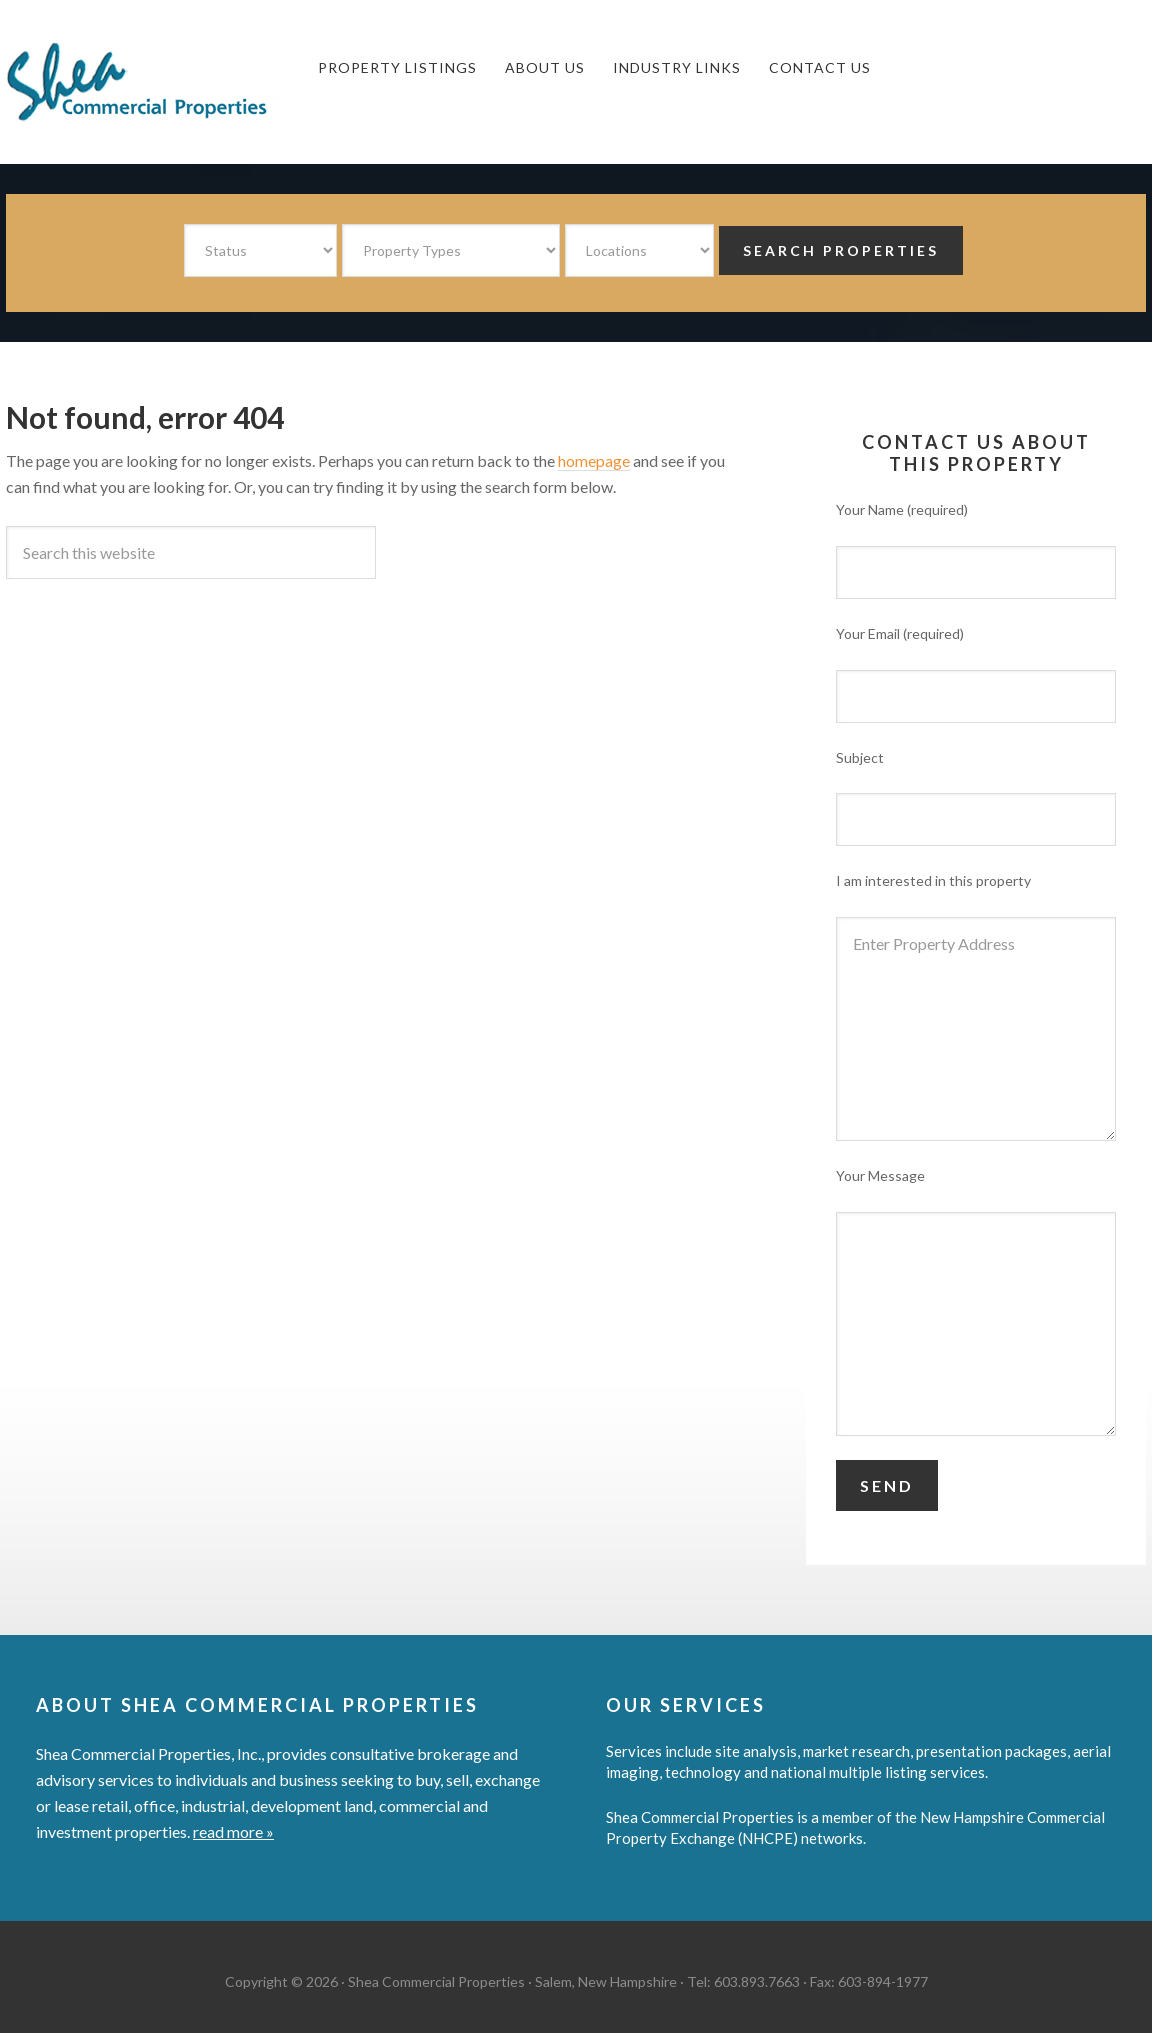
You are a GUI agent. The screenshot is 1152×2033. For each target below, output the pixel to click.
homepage (594, 460)
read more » (233, 1831)
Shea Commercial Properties (156, 82)
